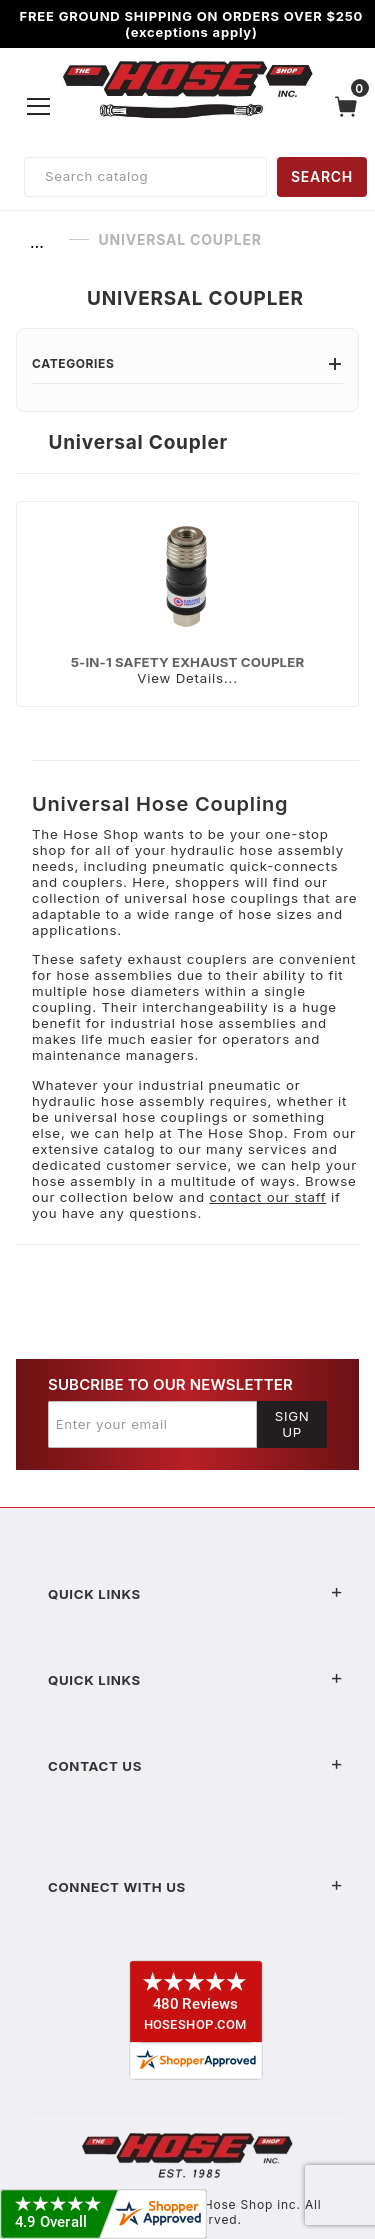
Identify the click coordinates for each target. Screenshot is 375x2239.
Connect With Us (195, 1887)
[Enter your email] (152, 1424)
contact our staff (267, 1197)
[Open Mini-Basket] (351, 106)
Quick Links (195, 1594)
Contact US (195, 1766)
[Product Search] (145, 177)
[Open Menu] (39, 106)
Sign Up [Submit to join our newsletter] (292, 1424)
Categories (187, 363)
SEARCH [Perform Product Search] (322, 176)
